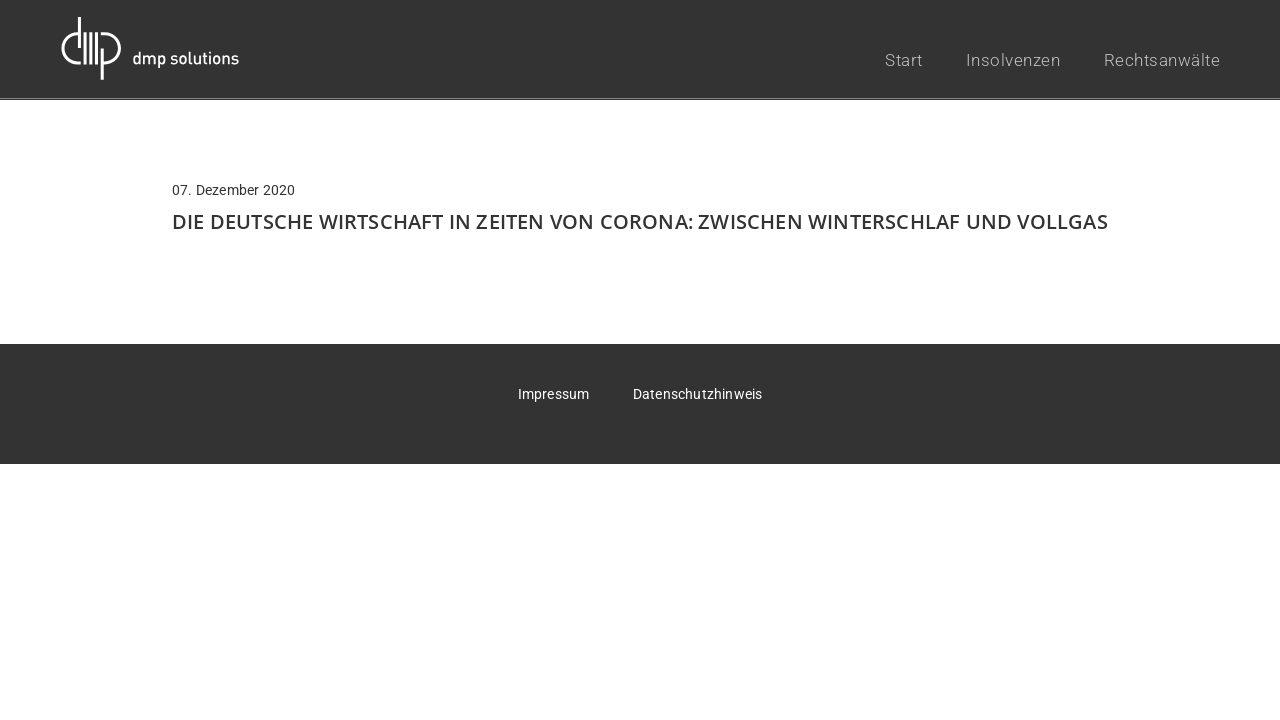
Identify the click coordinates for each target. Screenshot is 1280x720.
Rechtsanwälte (1162, 60)
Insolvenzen (1013, 60)
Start (904, 60)
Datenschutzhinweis (698, 394)
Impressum (554, 394)
